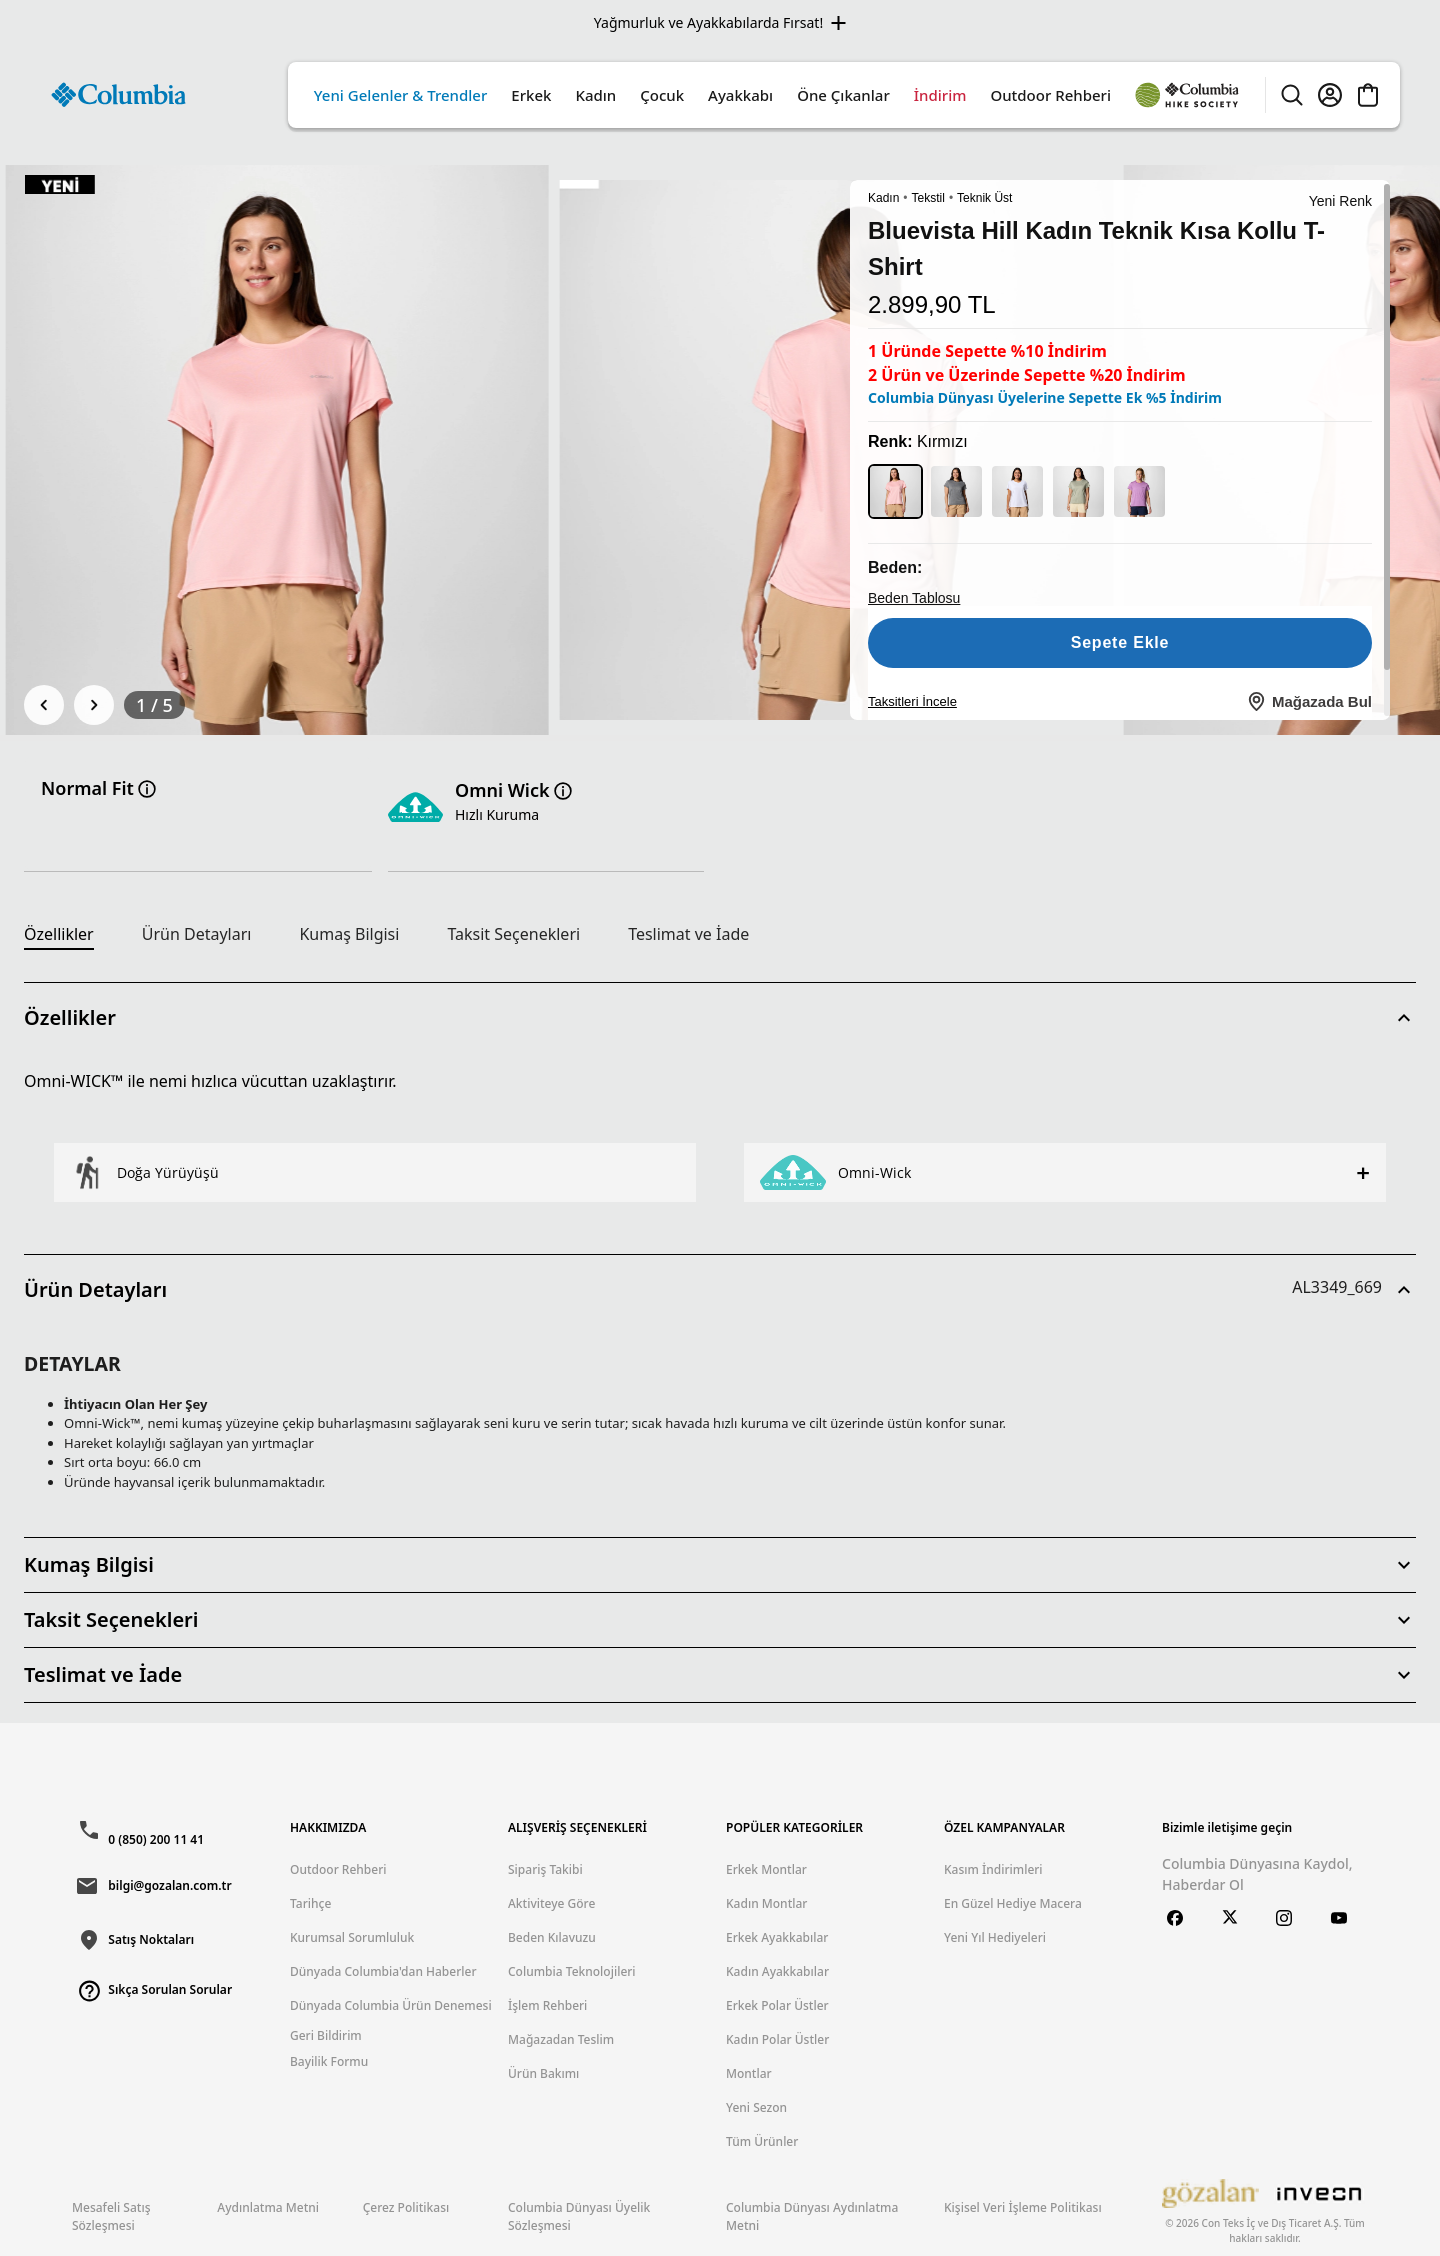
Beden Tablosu (914, 598)
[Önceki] (44, 705)
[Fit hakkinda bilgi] (147, 789)
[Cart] (1368, 95)
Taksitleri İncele (912, 700)
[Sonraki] (94, 705)
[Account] (1330, 95)
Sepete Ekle (1120, 641)
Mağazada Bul (1308, 700)
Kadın (883, 198)
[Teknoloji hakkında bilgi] (563, 791)
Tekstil (928, 198)
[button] (720, 1018)
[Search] (1292, 95)
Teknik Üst (984, 198)
